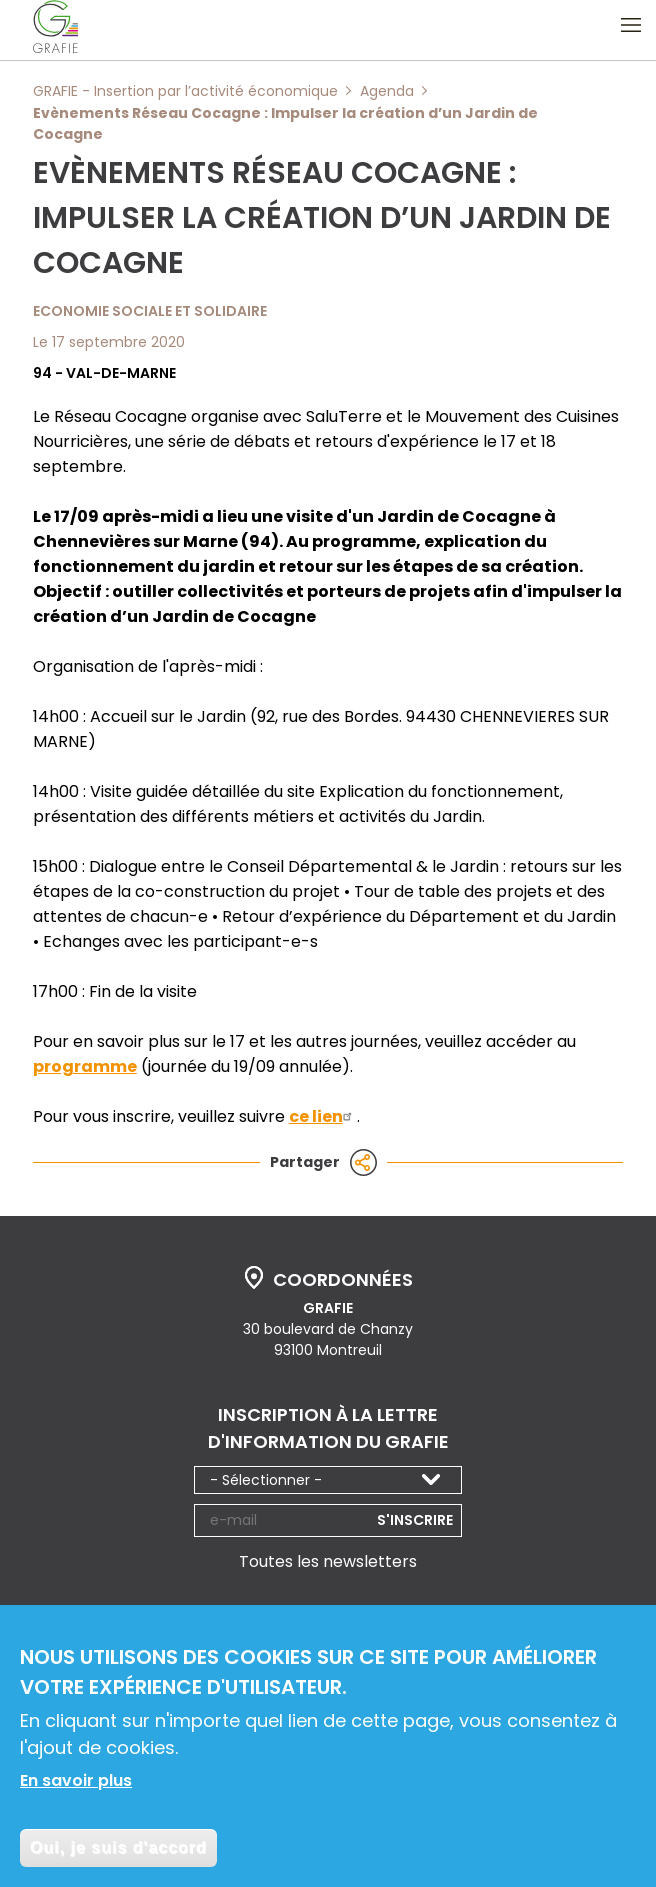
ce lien (323, 1116)
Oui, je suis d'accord (118, 1854)
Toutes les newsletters (328, 1561)
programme (85, 1066)
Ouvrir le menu (631, 25)
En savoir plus (76, 1787)
